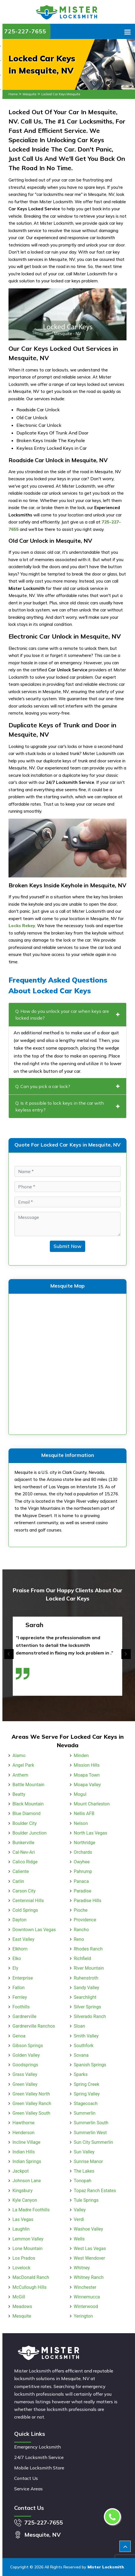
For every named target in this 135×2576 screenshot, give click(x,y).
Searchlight (85, 1997)
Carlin (18, 1881)
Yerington (83, 2316)
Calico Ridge (25, 1862)
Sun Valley (84, 2152)
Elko (16, 1958)
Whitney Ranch (89, 2277)
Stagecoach (86, 2103)
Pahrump (83, 1871)
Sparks (81, 2074)
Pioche (81, 1910)
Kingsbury (22, 2190)
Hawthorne (23, 2122)
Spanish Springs (90, 2064)
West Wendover (89, 2258)
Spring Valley (87, 2094)
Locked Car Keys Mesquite (60, 94)
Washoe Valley (88, 2229)
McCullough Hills (29, 2287)
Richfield (82, 1958)
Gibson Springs (27, 2045)
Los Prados (23, 2258)
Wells (79, 2239)
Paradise (82, 1891)
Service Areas (28, 2488)
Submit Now (67, 1246)
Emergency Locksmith (37, 2447)
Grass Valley (24, 2074)
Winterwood (86, 2306)
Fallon (18, 1987)
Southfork (84, 2045)
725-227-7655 (25, 31)
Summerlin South (91, 2122)
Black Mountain (28, 1804)
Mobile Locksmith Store (39, 2468)
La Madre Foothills (31, 2209)
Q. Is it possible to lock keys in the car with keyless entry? (67, 1106)
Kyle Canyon (24, 2200)
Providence (85, 1919)
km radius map (67, 1363)
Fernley (19, 1997)
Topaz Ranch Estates (95, 2190)
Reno (79, 1939)
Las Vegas (22, 2219)
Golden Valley (26, 2055)
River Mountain (89, 1968)
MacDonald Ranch (30, 2277)
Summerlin (85, 2113)
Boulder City (24, 1823)
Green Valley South (31, 2113)
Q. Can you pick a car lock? (67, 1086)
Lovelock (21, 2267)
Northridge (84, 1842)
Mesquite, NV (42, 2534)
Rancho (81, 1929)
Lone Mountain (27, 2248)
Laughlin (21, 2229)
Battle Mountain (28, 1784)
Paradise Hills (88, 1900)
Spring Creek (86, 2084)
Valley (80, 2209)
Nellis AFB (84, 1813)
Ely (15, 1968)
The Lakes (84, 2171)
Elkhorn (19, 1949)
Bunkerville (23, 1842)
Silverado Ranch (90, 2016)
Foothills (21, 2007)
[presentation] (9, 1654)
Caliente (20, 1871)
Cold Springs (25, 1910)
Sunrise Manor (88, 2161)
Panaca (81, 1881)
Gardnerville (24, 2016)
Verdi (79, 2219)
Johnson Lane (26, 2180)
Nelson (81, 1823)
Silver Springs (87, 2007)
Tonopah (82, 2180)
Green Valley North (31, 2094)
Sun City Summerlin (93, 2142)
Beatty (18, 1794)
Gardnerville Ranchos (33, 2026)
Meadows (22, 2306)
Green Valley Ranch (31, 2103)
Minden (81, 1755)
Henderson (23, 2132)
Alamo (18, 1755)
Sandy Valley (86, 1987)
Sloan (79, 2026)
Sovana (81, 2055)
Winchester (85, 2287)
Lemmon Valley (27, 2239)
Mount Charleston (92, 1804)
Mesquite (29, 94)
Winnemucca (87, 2297)
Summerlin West (90, 2132)
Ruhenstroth (86, 1978)
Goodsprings (25, 2064)
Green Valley (24, 2084)
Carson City (24, 1891)
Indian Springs (26, 2161)
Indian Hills (23, 2152)
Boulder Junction (29, 1833)
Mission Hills (87, 1765)
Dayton (19, 1919)
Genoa (18, 2036)
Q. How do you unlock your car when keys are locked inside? (67, 1014)
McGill (18, 2297)
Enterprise (22, 1978)
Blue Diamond (26, 1813)
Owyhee (82, 1862)
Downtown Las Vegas (34, 1929)
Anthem (20, 1775)
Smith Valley (86, 2036)
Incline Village (26, 2142)
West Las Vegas (90, 2248)
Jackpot (20, 2171)
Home (13, 94)
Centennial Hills (28, 1900)
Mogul (80, 1794)
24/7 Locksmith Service (39, 2457)
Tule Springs (86, 2200)
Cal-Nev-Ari (23, 1852)
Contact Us (26, 2478)
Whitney (82, 2267)
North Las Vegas (90, 1833)
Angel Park (23, 1765)
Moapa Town (87, 1775)
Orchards (83, 1852)
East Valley (23, 1939)
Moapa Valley (87, 1784)
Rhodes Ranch (88, 1949)
